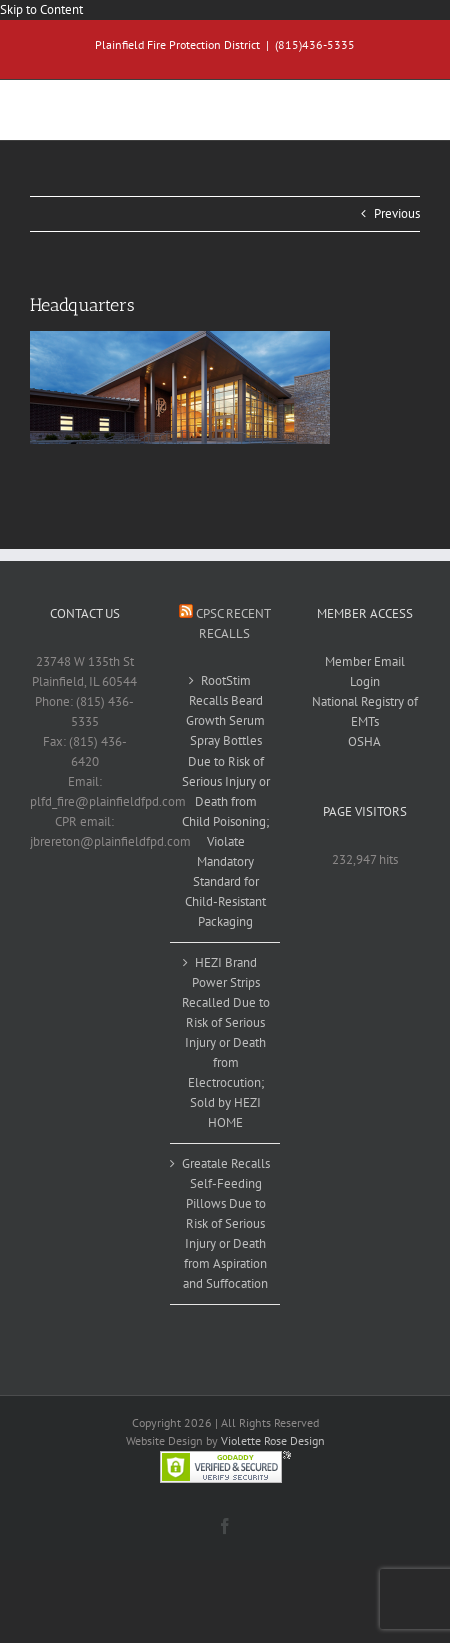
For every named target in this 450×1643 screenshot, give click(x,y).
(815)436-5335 (315, 44)
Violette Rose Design (273, 1440)
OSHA (364, 741)
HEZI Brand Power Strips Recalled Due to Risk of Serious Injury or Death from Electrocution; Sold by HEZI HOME (226, 1042)
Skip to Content (41, 9)
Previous (397, 213)
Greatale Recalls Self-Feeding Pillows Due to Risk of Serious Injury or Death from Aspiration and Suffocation (226, 1223)
